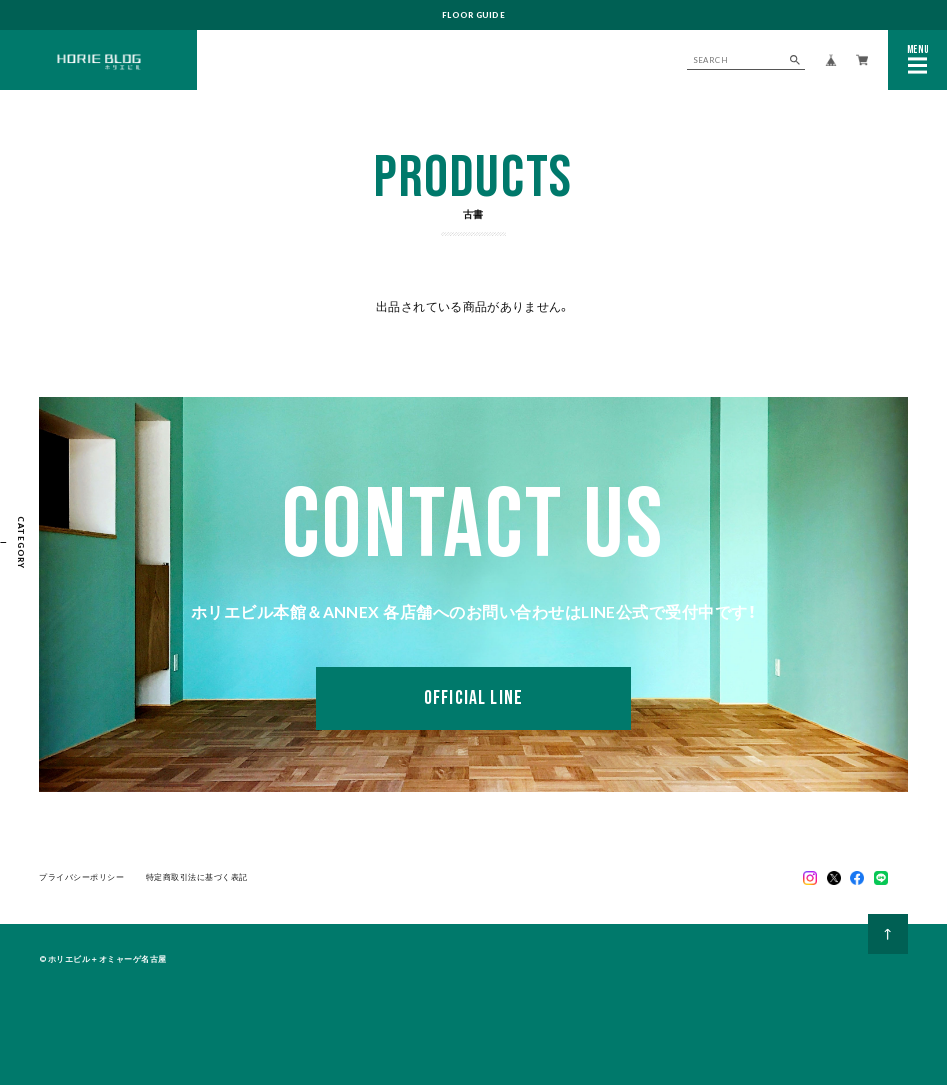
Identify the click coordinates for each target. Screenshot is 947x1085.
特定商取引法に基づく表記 (197, 879)
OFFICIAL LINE (473, 698)
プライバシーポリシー (82, 879)
